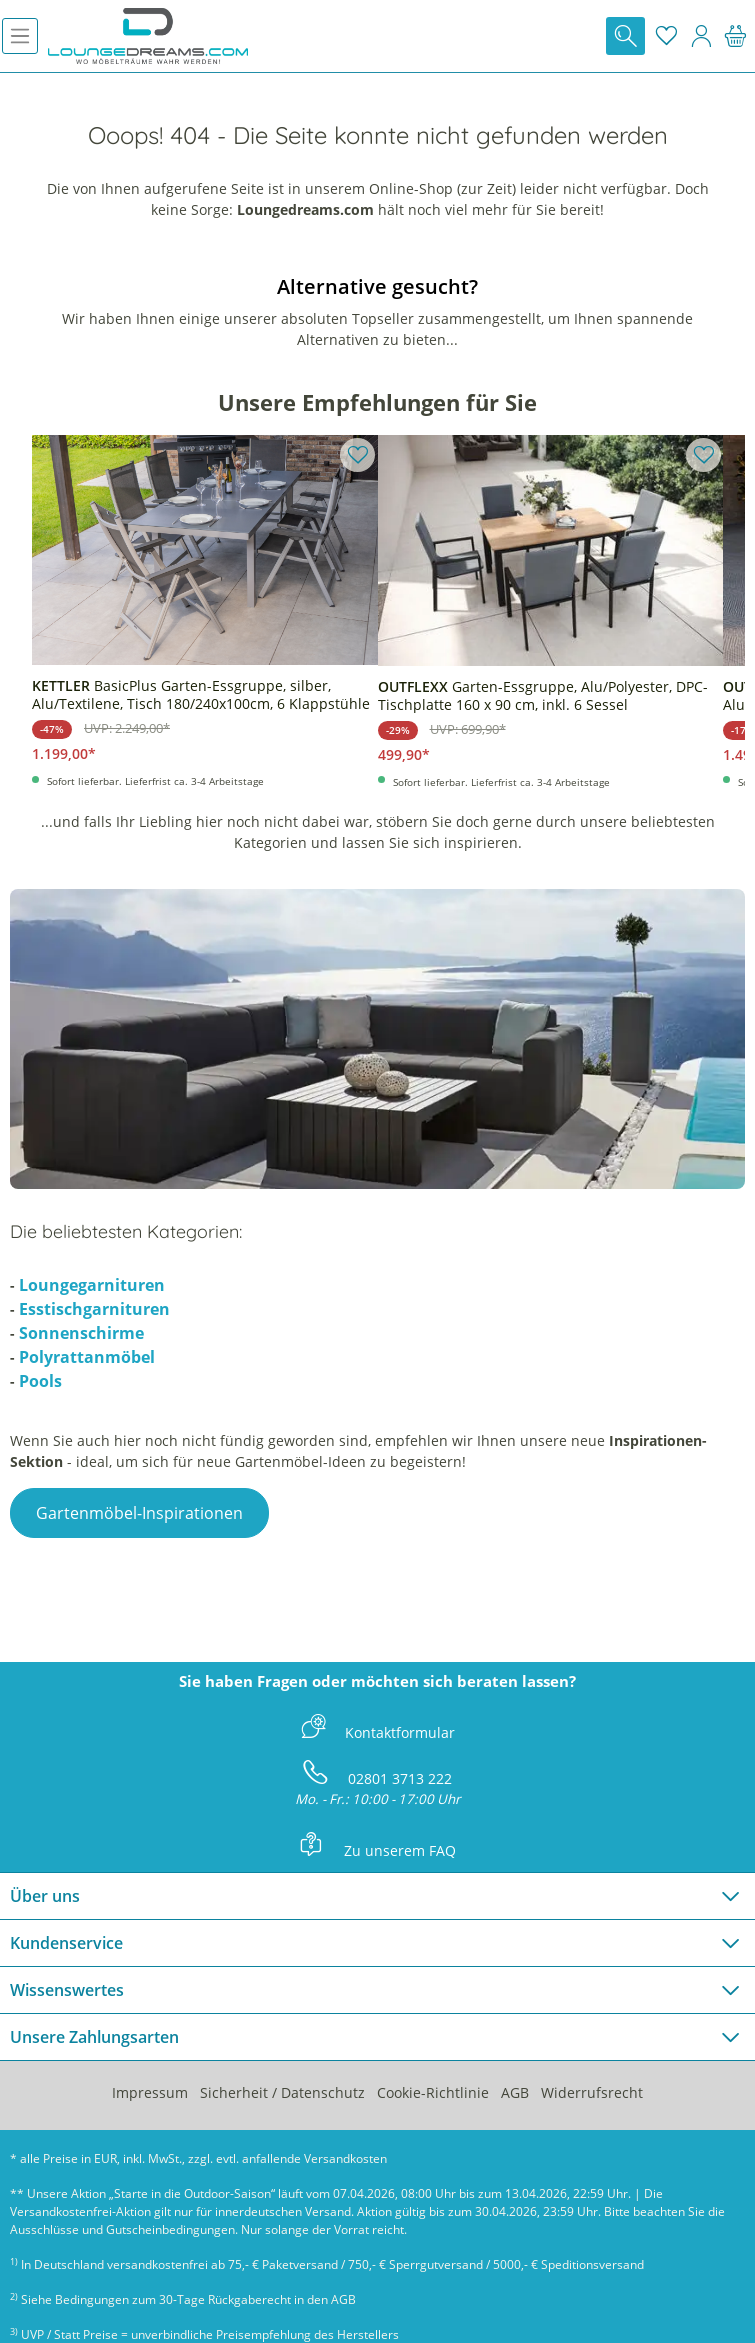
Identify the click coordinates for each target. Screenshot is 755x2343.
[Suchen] (625, 36)
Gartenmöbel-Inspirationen (139, 1513)
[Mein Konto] (701, 36)
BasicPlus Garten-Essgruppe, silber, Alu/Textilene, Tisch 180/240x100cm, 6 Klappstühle (201, 695)
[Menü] (20, 36)
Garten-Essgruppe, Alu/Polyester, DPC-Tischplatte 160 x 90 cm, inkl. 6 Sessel (543, 696)
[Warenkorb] (735, 36)
